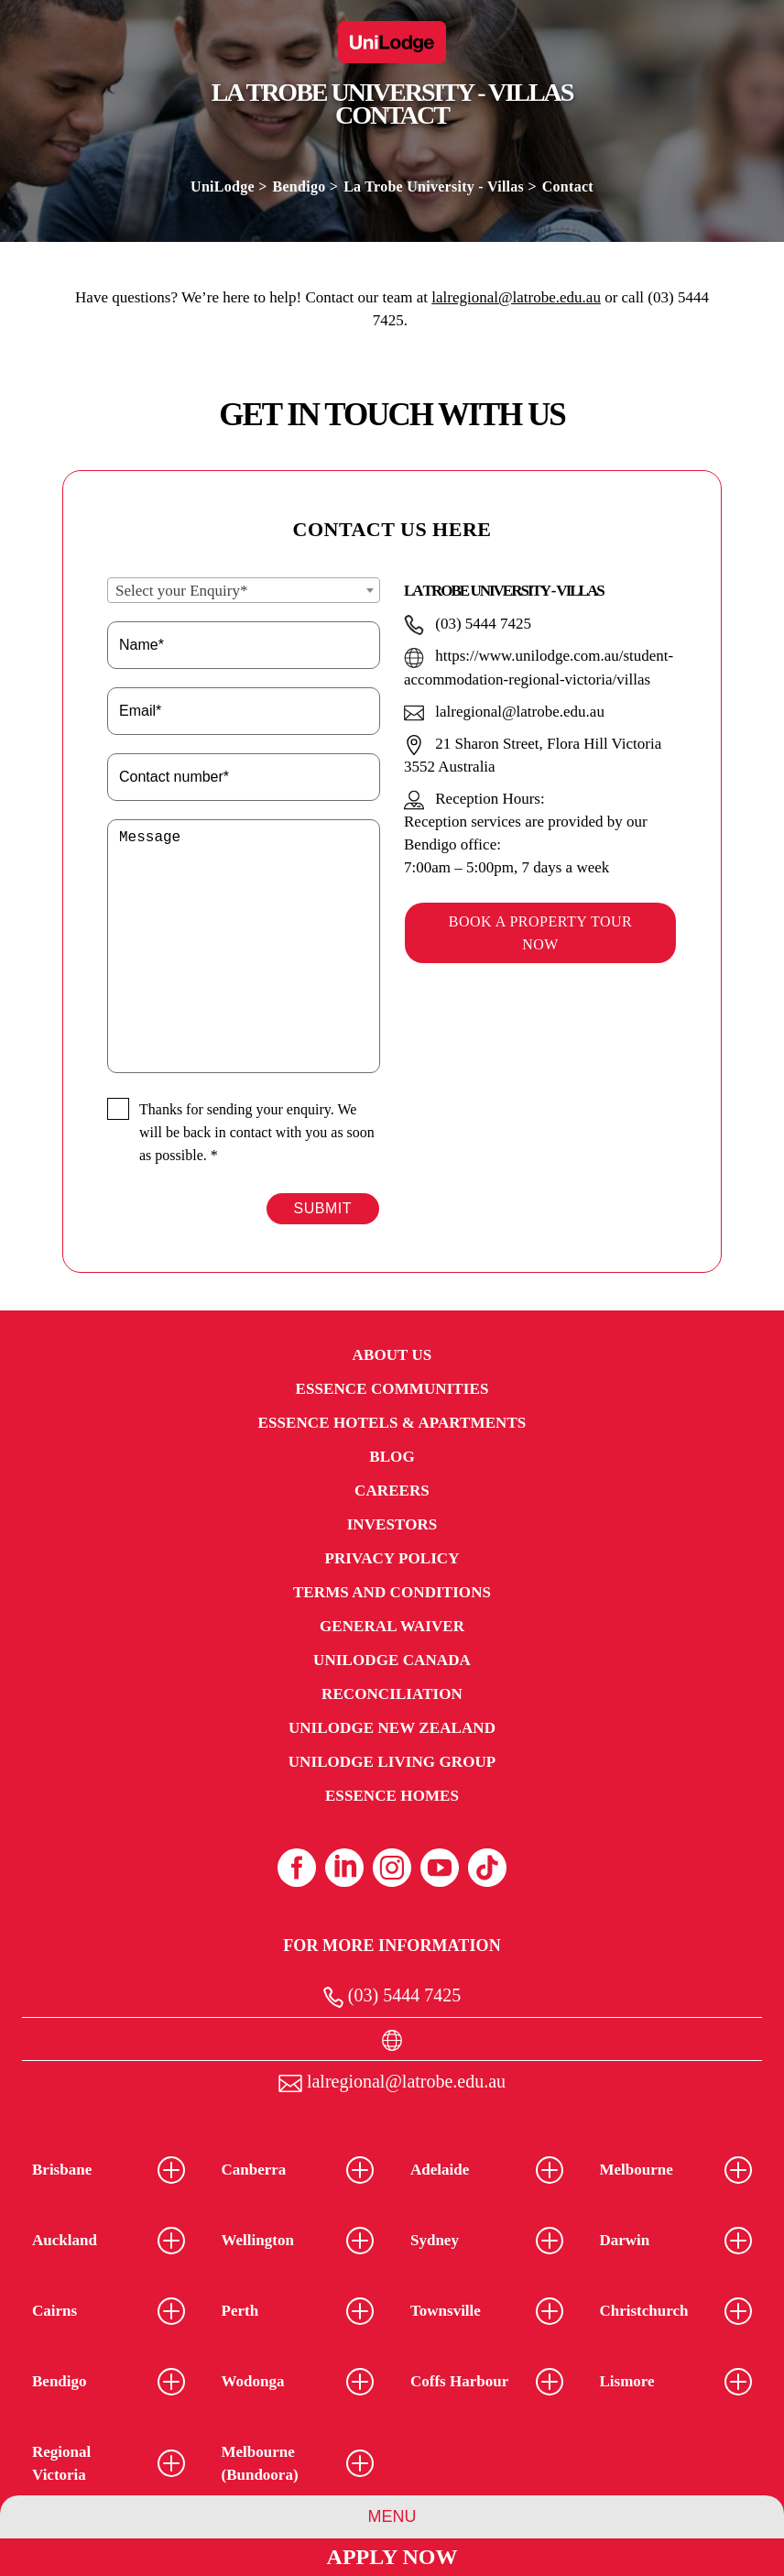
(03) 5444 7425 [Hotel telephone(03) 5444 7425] (467, 623)
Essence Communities (392, 1389)
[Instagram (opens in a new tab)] (392, 1867)
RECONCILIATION (392, 1694)
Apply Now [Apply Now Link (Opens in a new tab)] (392, 2557)
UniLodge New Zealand (392, 1728)
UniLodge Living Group (392, 1761)
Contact (567, 186)
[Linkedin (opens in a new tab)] (344, 1867)
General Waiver (392, 1626)
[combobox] (243, 590)
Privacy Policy (391, 1558)
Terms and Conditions (392, 1592)
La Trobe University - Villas (433, 186)
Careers (392, 1490)
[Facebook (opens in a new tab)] (297, 1867)
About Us (392, 1355)
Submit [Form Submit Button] (323, 1208)
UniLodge (223, 186)
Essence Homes (392, 1795)
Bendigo (299, 186)
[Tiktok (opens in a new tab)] (487, 1867)
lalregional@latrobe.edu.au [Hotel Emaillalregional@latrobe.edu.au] (504, 711)
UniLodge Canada (392, 1660)
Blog (391, 1456)
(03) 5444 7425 (392, 1996)
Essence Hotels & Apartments (392, 1422)
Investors (392, 1524)
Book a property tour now (540, 933)
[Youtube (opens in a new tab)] (439, 1867)
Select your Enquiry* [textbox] (181, 590)
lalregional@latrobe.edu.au (516, 297)
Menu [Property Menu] (392, 2516)
